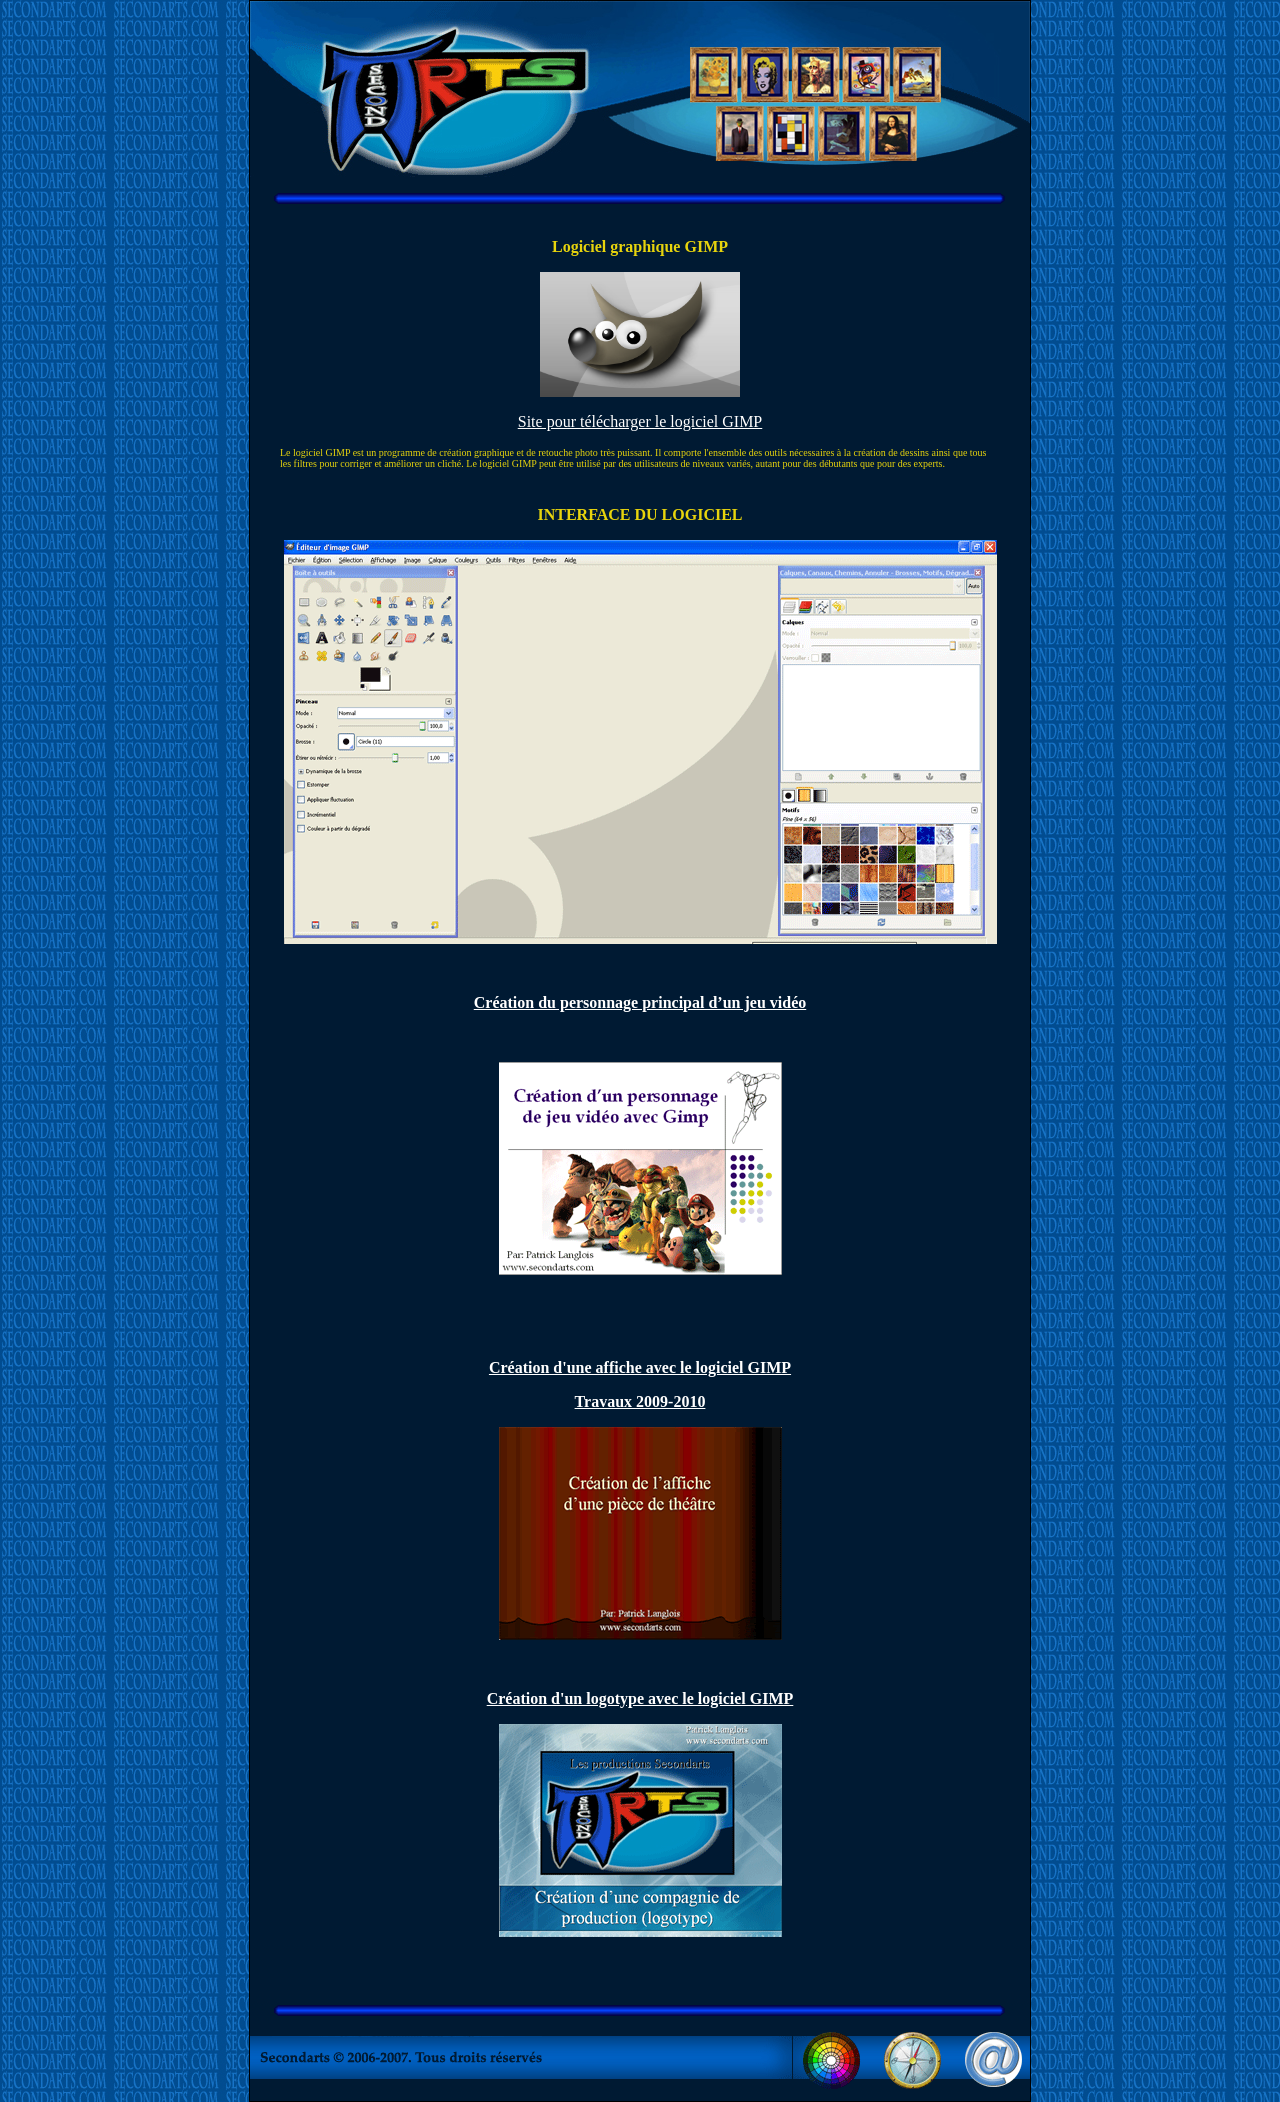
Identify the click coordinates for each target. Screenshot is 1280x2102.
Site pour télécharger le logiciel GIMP (640, 421)
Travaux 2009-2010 (640, 1401)
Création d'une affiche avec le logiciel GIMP (640, 1367)
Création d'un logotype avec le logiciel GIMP (640, 1698)
